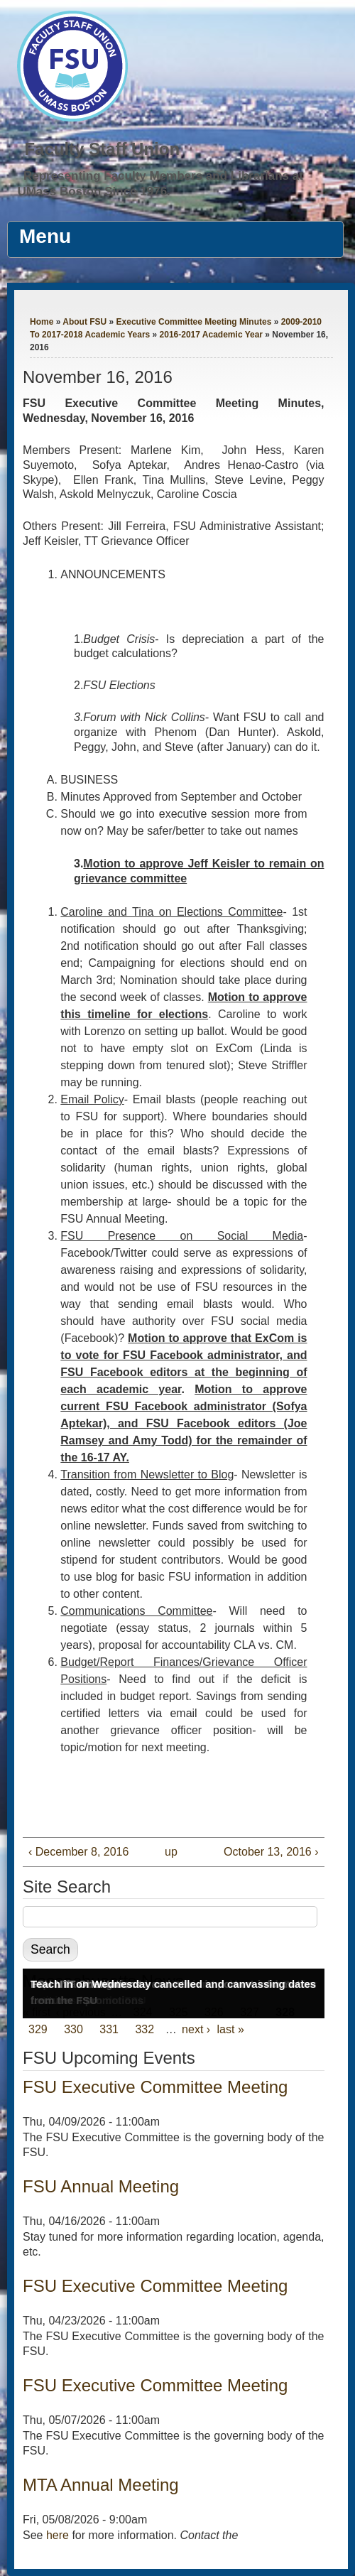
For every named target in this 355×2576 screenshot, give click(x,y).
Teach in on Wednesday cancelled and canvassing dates (173, 1984)
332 (144, 2029)
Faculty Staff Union (102, 148)
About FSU (84, 322)
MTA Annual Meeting (101, 2484)
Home (41, 322)
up (170, 1852)
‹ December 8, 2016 (78, 1852)
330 (73, 2029)
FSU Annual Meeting (101, 2186)
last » (230, 2029)
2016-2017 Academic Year (211, 335)
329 (38, 2029)
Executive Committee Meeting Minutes (194, 322)
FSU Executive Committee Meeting (155, 2086)
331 (109, 2029)
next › (196, 2029)
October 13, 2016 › (271, 1852)
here (57, 2535)
